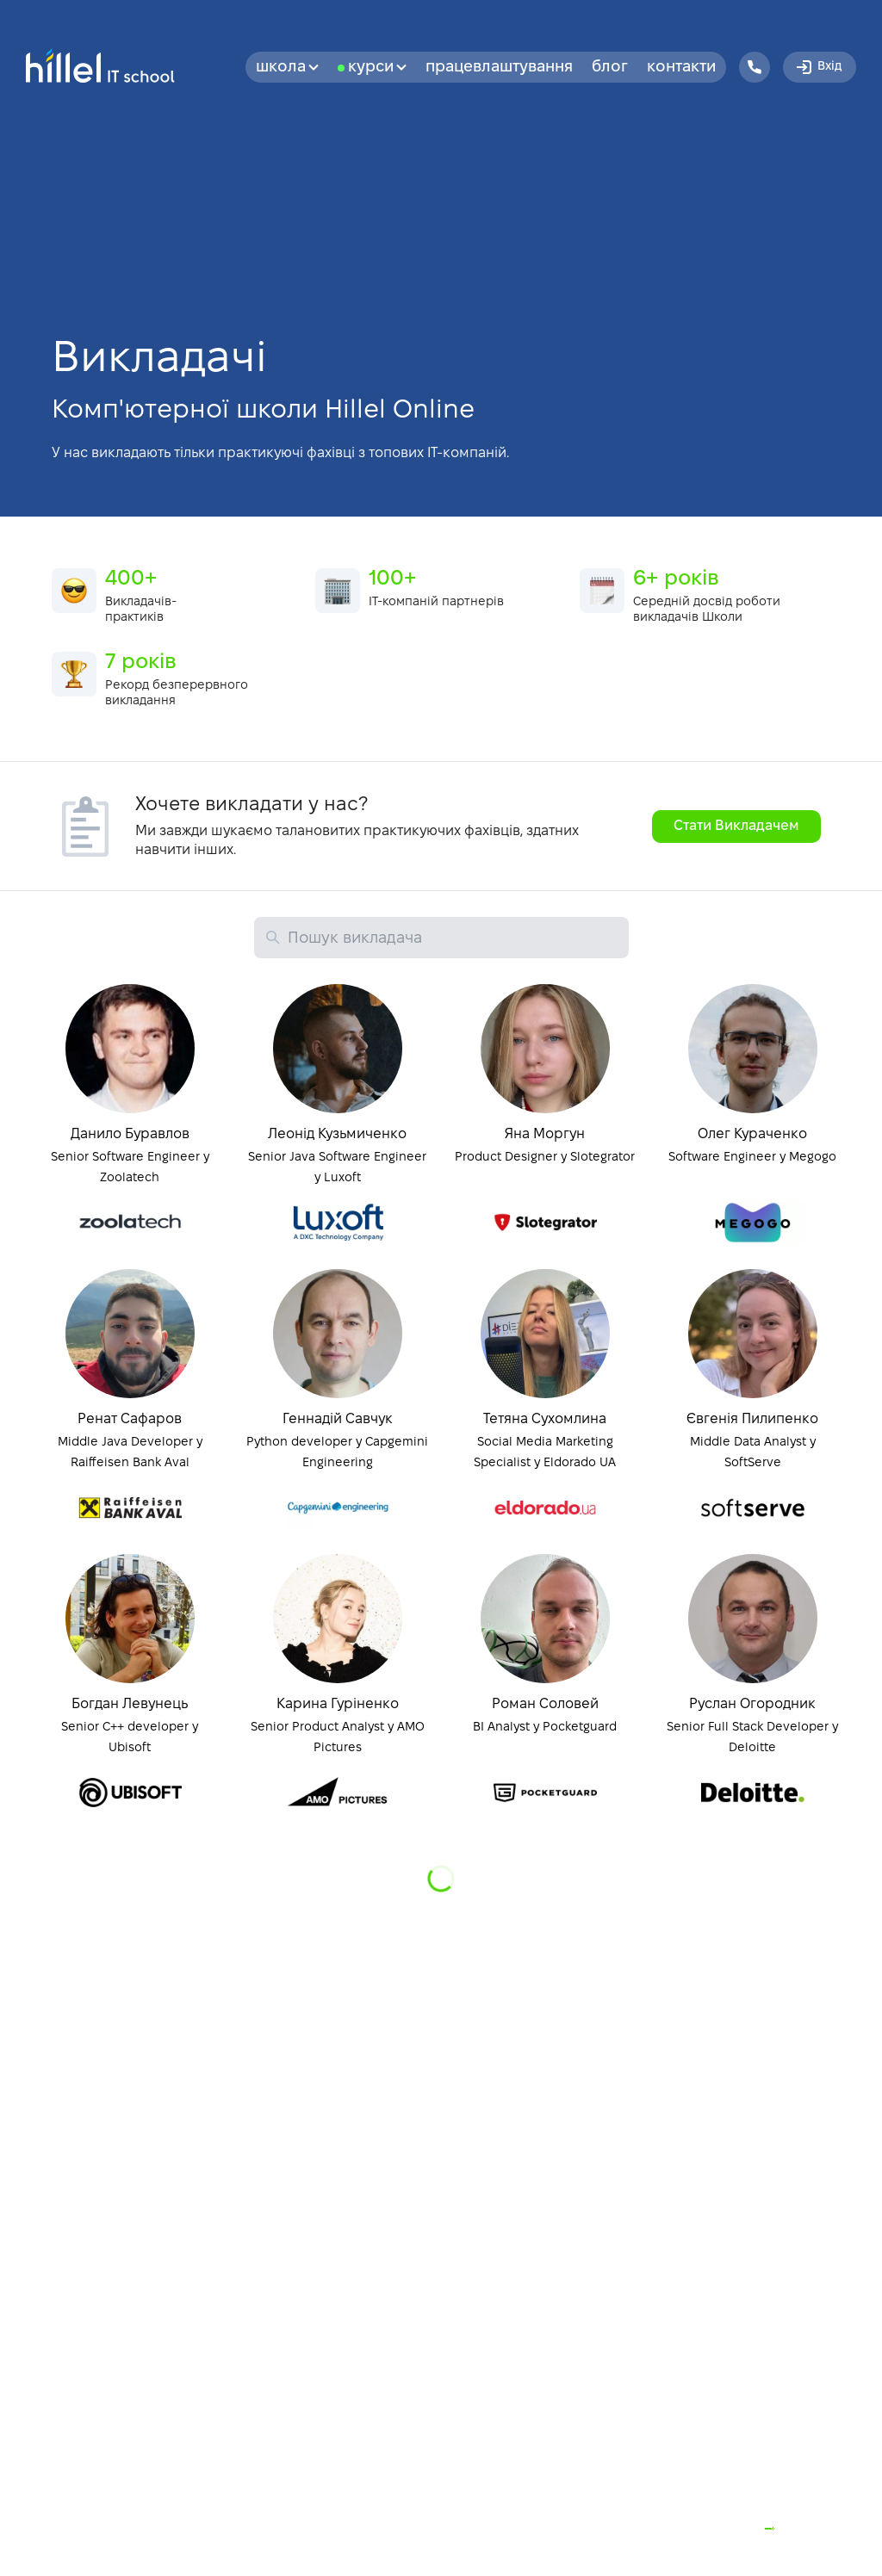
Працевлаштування (499, 67)
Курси (377, 67)
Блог (610, 67)
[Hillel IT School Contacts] (754, 67)
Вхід (818, 67)
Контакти (681, 67)
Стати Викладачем (736, 826)
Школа (287, 67)
